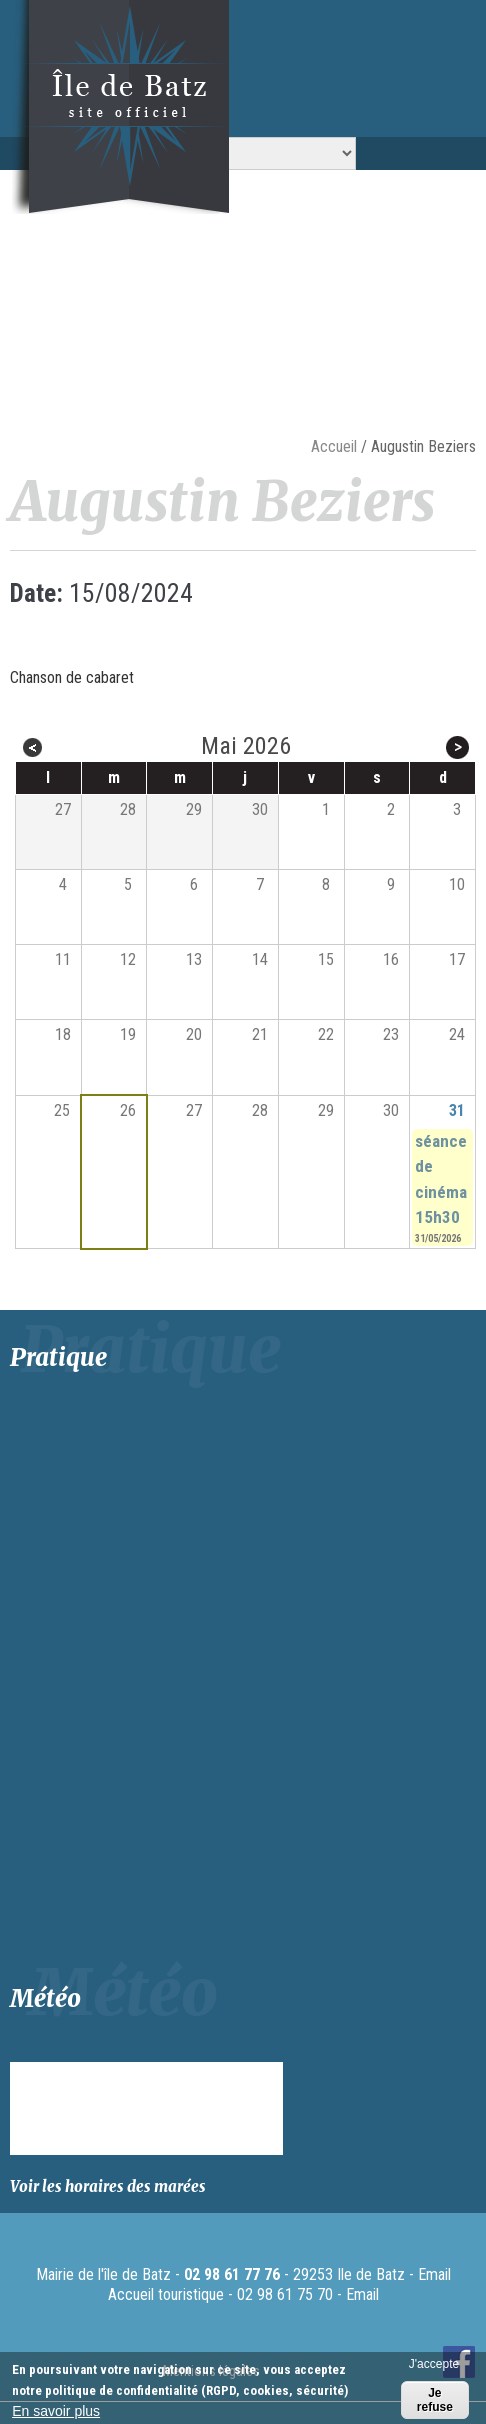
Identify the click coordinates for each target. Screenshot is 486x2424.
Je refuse (435, 2400)
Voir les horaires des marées (108, 2186)
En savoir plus (56, 2411)
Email (434, 2274)
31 (457, 1110)
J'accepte (434, 2364)
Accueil (334, 446)
